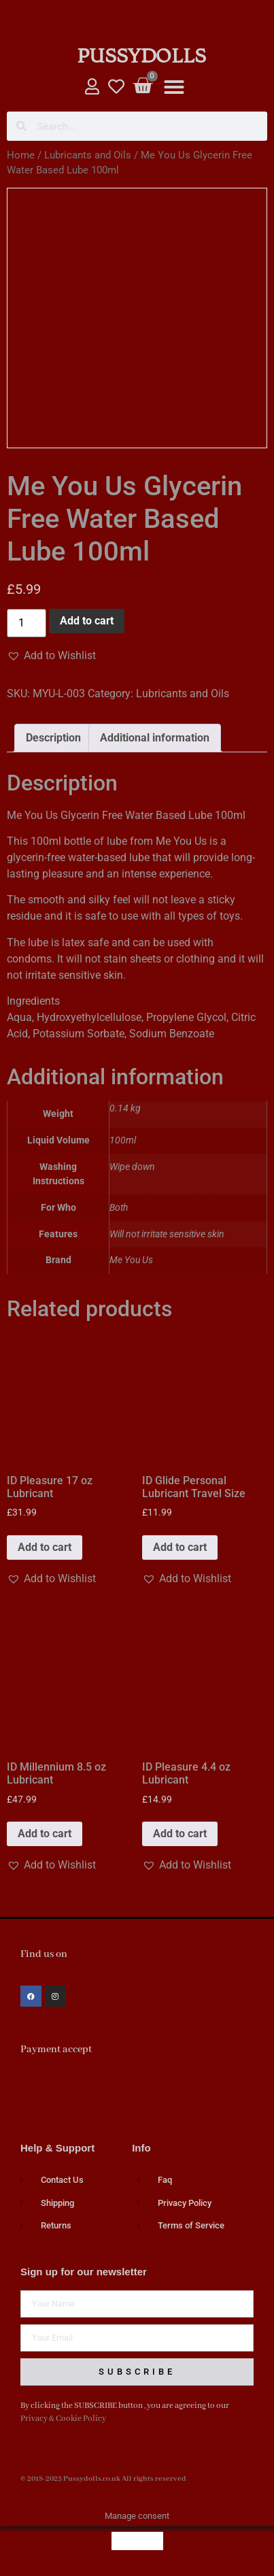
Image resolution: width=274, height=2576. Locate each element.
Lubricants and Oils (87, 155)
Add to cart (87, 620)
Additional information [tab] (154, 737)
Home (21, 155)
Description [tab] (53, 737)
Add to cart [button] (44, 1547)
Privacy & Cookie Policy (63, 2418)
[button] (174, 87)
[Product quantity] (26, 623)
